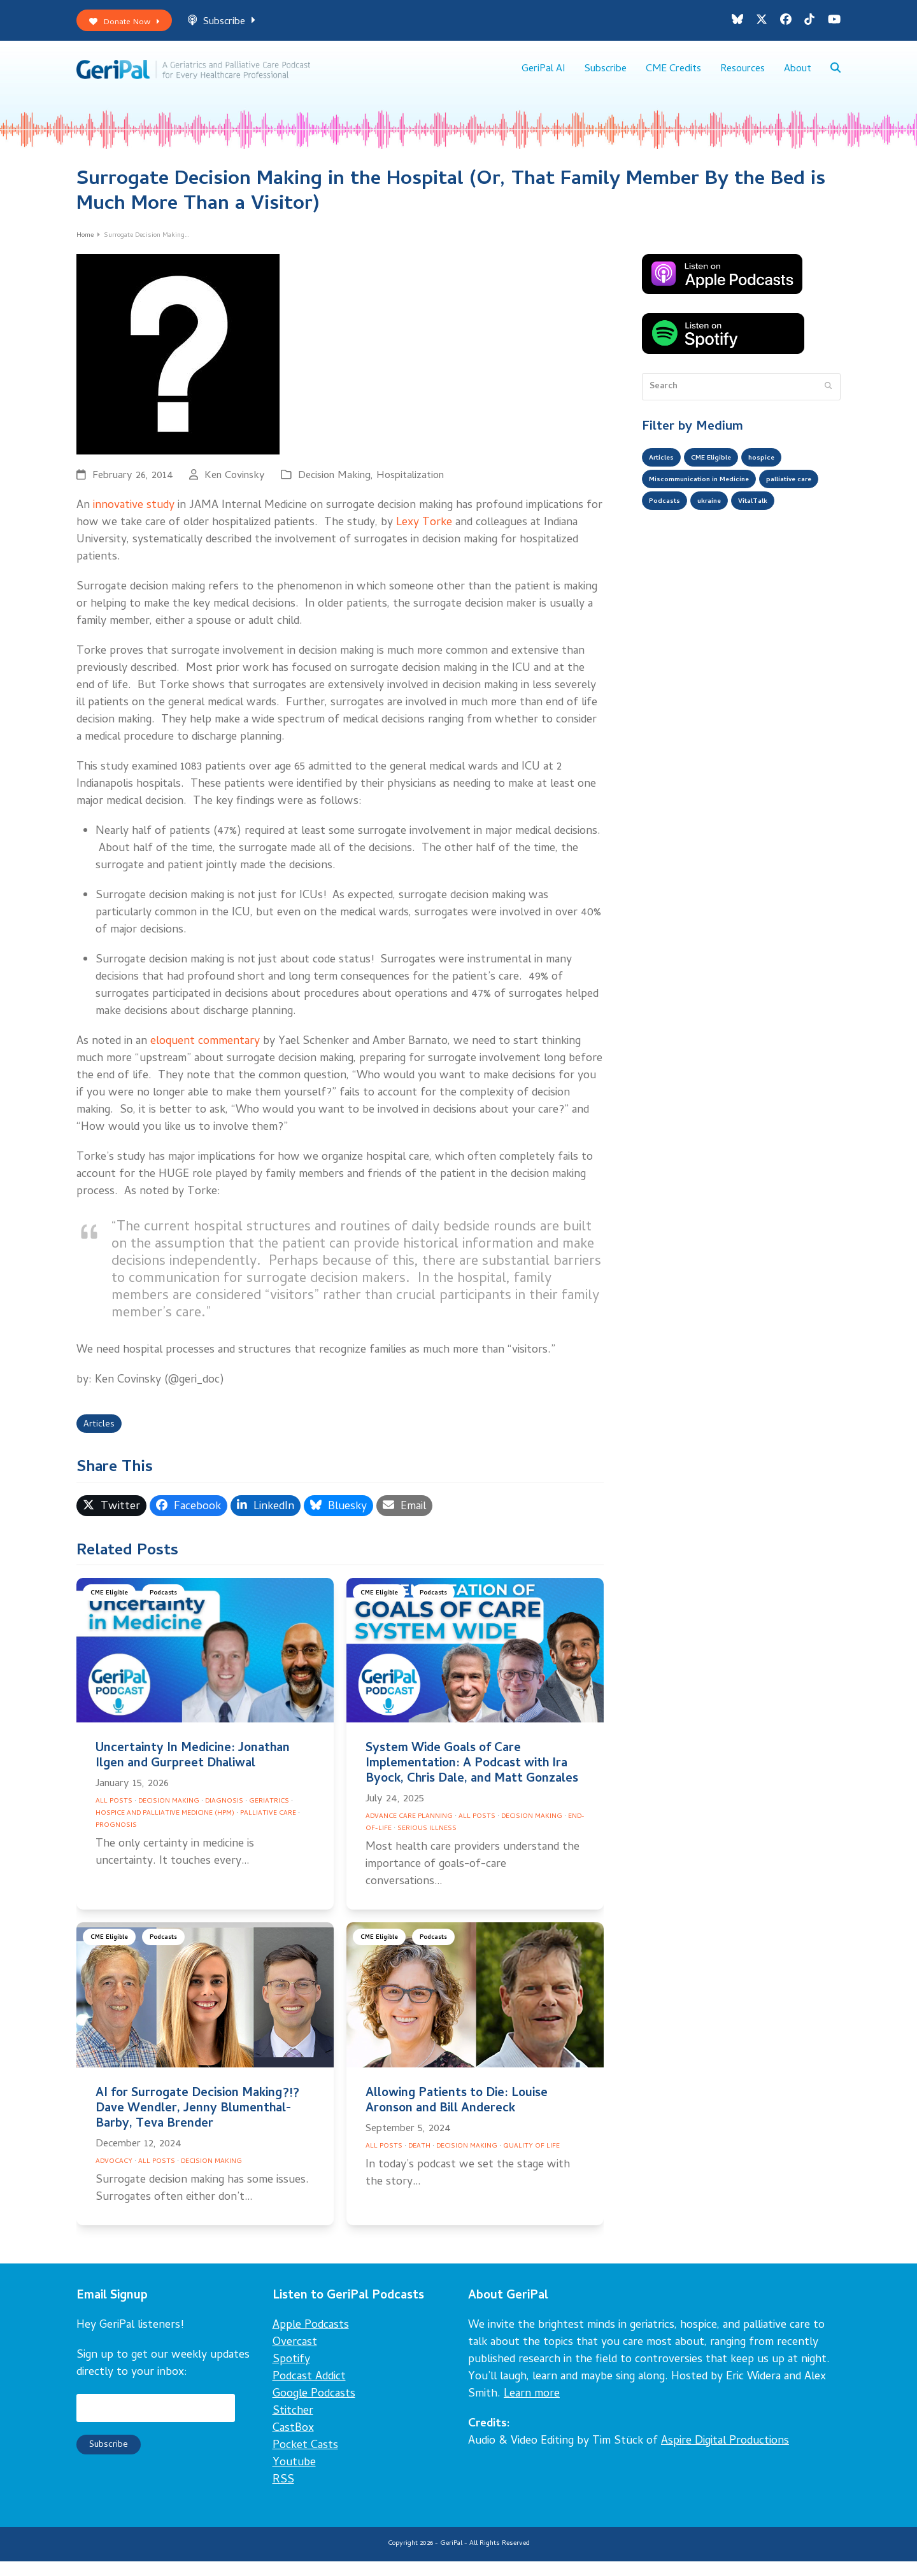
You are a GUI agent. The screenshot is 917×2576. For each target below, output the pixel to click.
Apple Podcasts (311, 2340)
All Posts (114, 1816)
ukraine (796, 522)
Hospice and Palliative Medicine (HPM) (165, 1828)
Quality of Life (531, 2161)
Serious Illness (427, 1843)
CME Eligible (112, 1609)
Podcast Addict (309, 2391)
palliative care (678, 522)
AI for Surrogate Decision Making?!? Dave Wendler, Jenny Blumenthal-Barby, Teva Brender (197, 2123)
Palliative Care (268, 1828)
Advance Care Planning (409, 1831)
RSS (283, 2495)
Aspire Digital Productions (725, 2456)
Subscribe (236, 24)
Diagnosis (224, 1816)
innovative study (133, 516)
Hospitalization (410, 486)
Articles (102, 1437)
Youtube (294, 2477)
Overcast (295, 2357)
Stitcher (293, 2426)
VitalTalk (668, 547)
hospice (784, 471)
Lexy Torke (424, 533)
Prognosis (116, 1840)
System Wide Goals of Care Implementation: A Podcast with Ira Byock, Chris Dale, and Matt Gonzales (472, 1779)
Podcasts (173, 1609)
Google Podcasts (314, 2409)
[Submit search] (828, 397)
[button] (835, 76)
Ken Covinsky (234, 486)
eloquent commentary (205, 1052)
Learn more (532, 2409)
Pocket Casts (305, 2460)
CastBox (293, 2443)
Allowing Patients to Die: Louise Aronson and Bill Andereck (457, 2115)
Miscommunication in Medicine (713, 496)
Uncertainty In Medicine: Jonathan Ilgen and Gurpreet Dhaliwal (193, 1771)
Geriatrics (269, 1816)
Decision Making (334, 486)
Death (419, 2161)
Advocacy (114, 2176)
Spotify (291, 2374)
